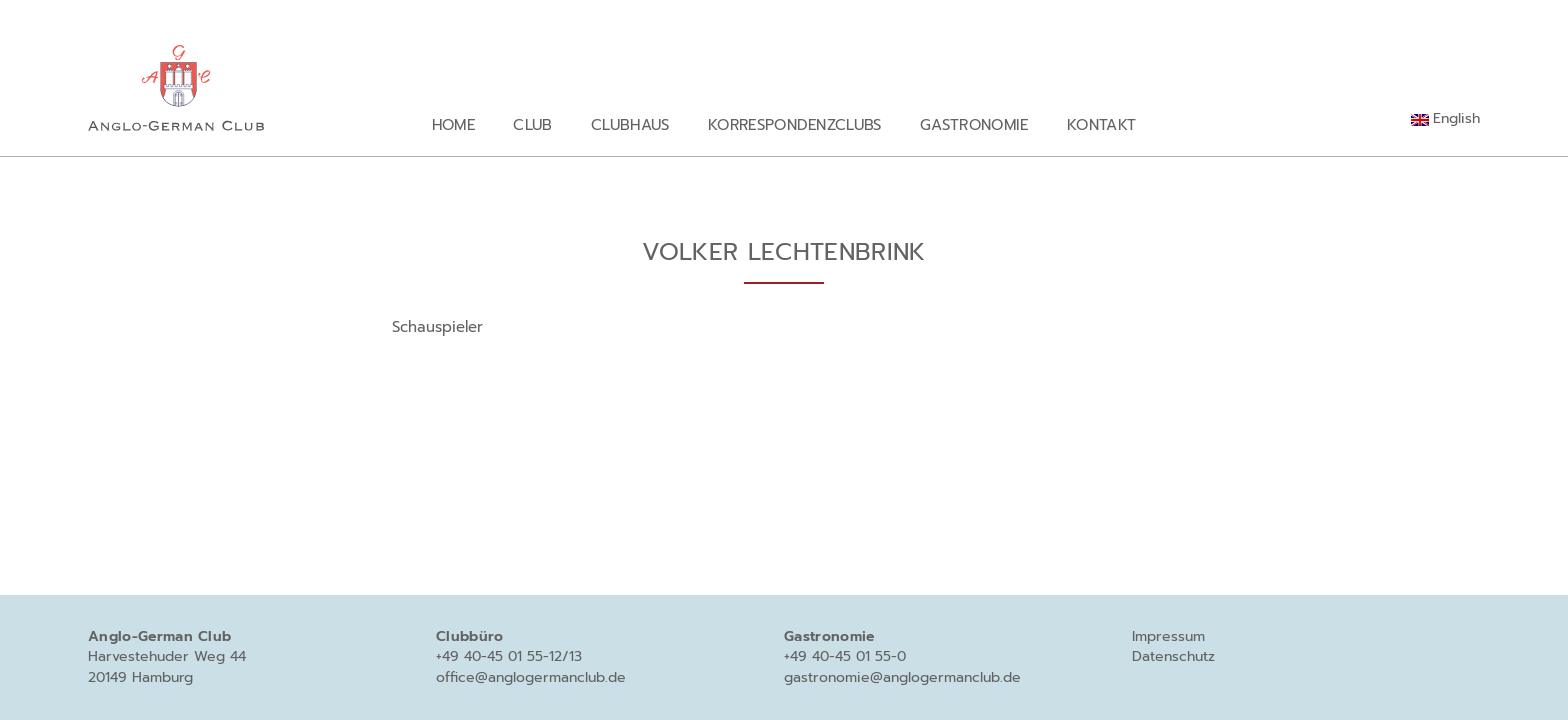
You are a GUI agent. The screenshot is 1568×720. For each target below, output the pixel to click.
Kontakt (1101, 124)
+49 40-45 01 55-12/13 (509, 656)
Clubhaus (630, 124)
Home (453, 124)
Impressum (1168, 636)
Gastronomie (974, 124)
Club (532, 124)
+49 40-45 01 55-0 (845, 656)
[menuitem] (1445, 119)
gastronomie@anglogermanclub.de (902, 677)
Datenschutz (1173, 656)
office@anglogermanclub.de (531, 677)
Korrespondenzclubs (795, 124)
